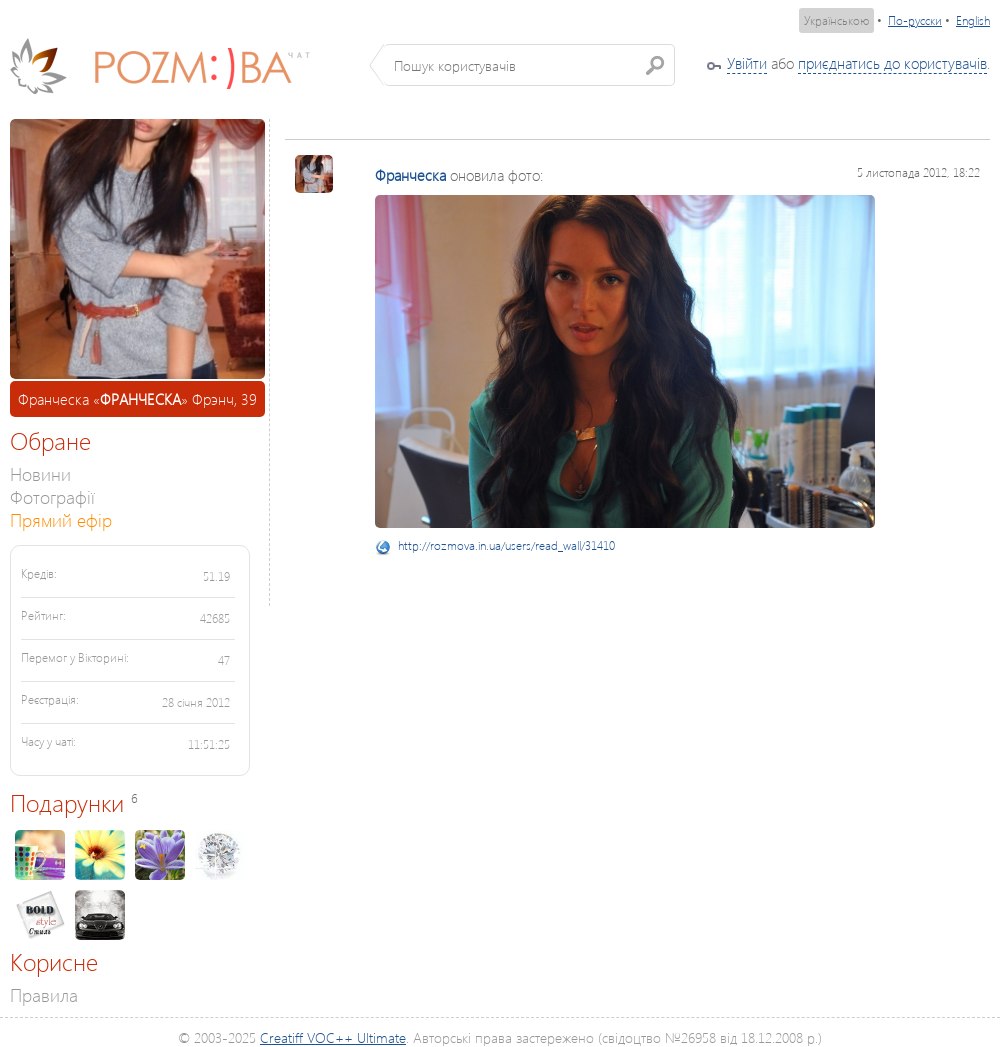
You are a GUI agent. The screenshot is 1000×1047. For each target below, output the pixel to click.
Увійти (747, 63)
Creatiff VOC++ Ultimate (333, 1037)
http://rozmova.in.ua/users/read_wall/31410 (506, 545)
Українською (836, 20)
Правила (44, 994)
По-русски (915, 20)
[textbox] (529, 65)
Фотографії (52, 496)
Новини (40, 473)
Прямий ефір (61, 519)
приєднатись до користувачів (892, 63)
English (973, 20)
